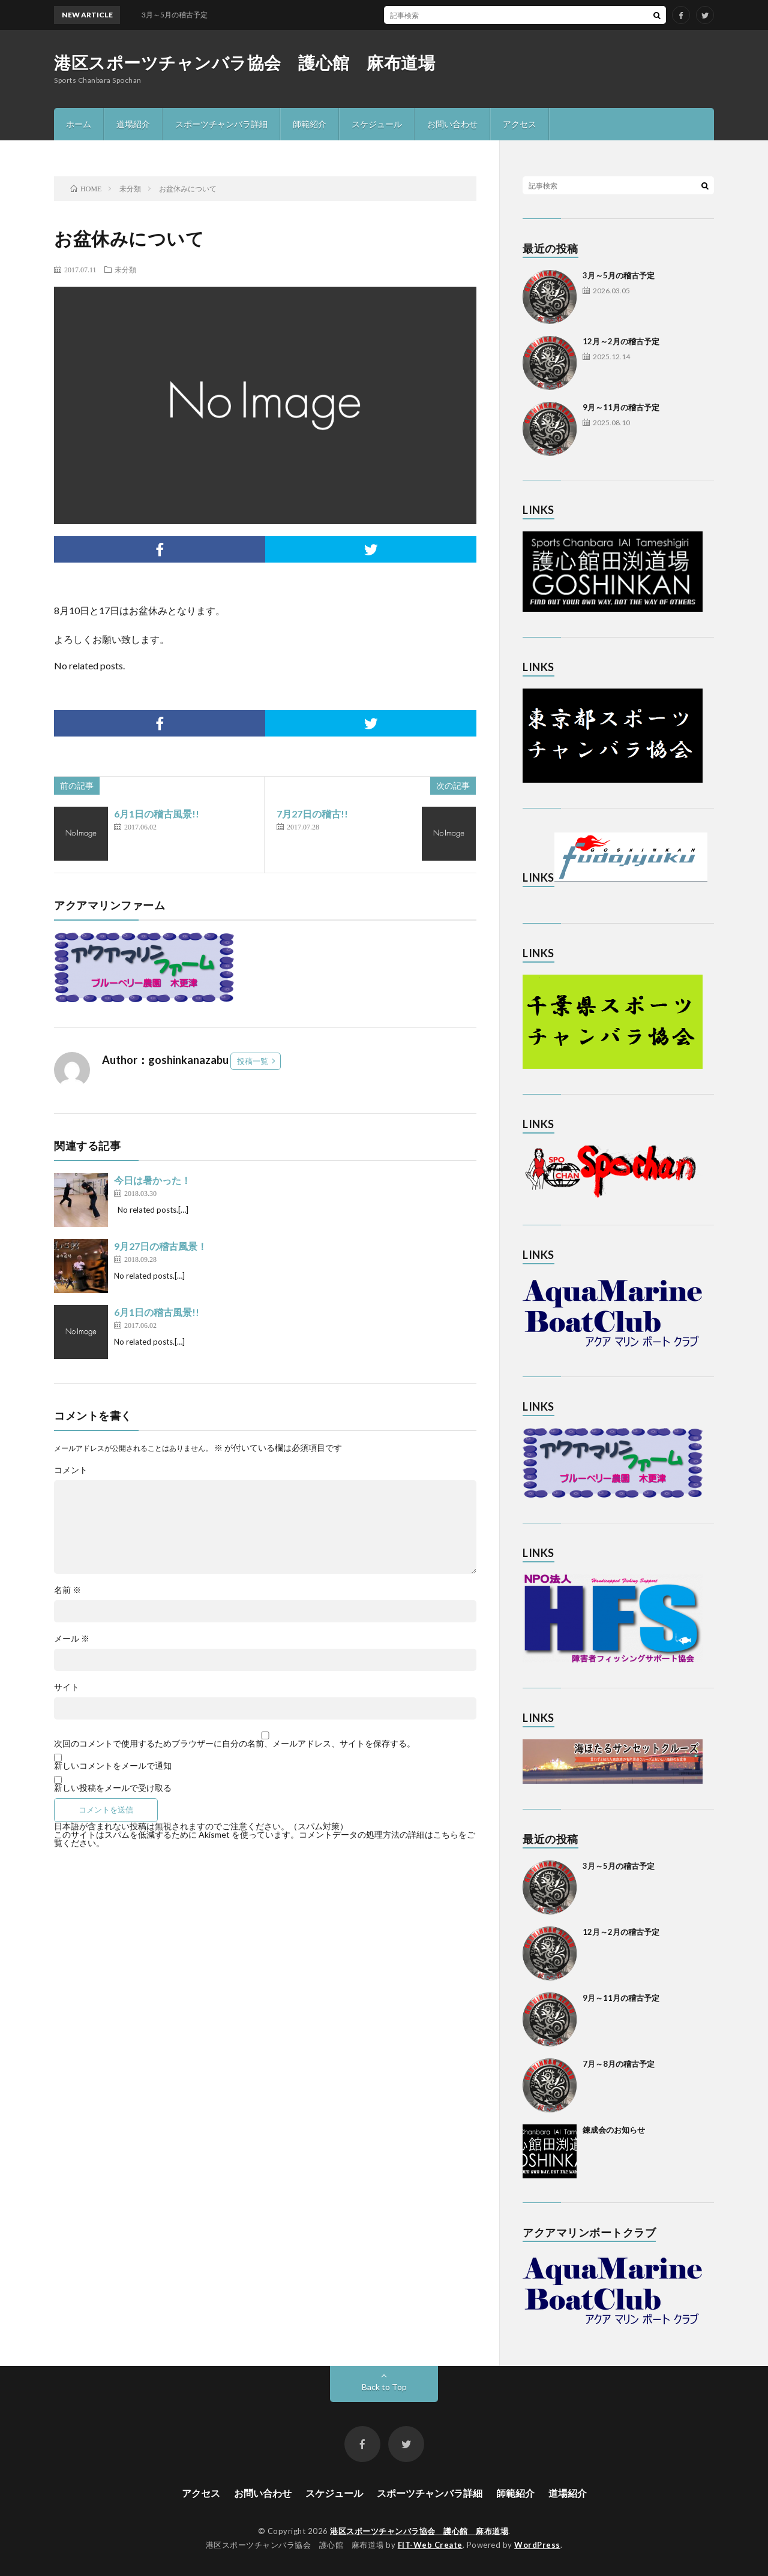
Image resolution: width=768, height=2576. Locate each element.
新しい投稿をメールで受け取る (113, 1788)
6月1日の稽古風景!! (156, 813)
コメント (71, 1470)
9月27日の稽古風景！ (160, 1246)
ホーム (78, 124)
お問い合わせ (452, 124)
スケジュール (377, 124)
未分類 (125, 269)
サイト (66, 1687)
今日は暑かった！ (152, 1180)
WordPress (537, 2545)
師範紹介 (309, 124)
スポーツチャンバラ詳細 (221, 124)
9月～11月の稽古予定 (621, 407)
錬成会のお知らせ (614, 2130)
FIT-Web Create (430, 2545)
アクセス (519, 124)
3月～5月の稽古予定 (619, 275)
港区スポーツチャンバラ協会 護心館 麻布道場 (244, 62)
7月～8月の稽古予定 (619, 2064)
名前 (67, 1590)
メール (71, 1638)
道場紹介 (133, 124)
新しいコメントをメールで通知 (113, 1766)
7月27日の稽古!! (312, 813)
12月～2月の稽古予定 (621, 341)
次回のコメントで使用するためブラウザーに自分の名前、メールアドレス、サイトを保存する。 (234, 1743)
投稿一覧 (252, 1061)
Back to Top (384, 2387)
